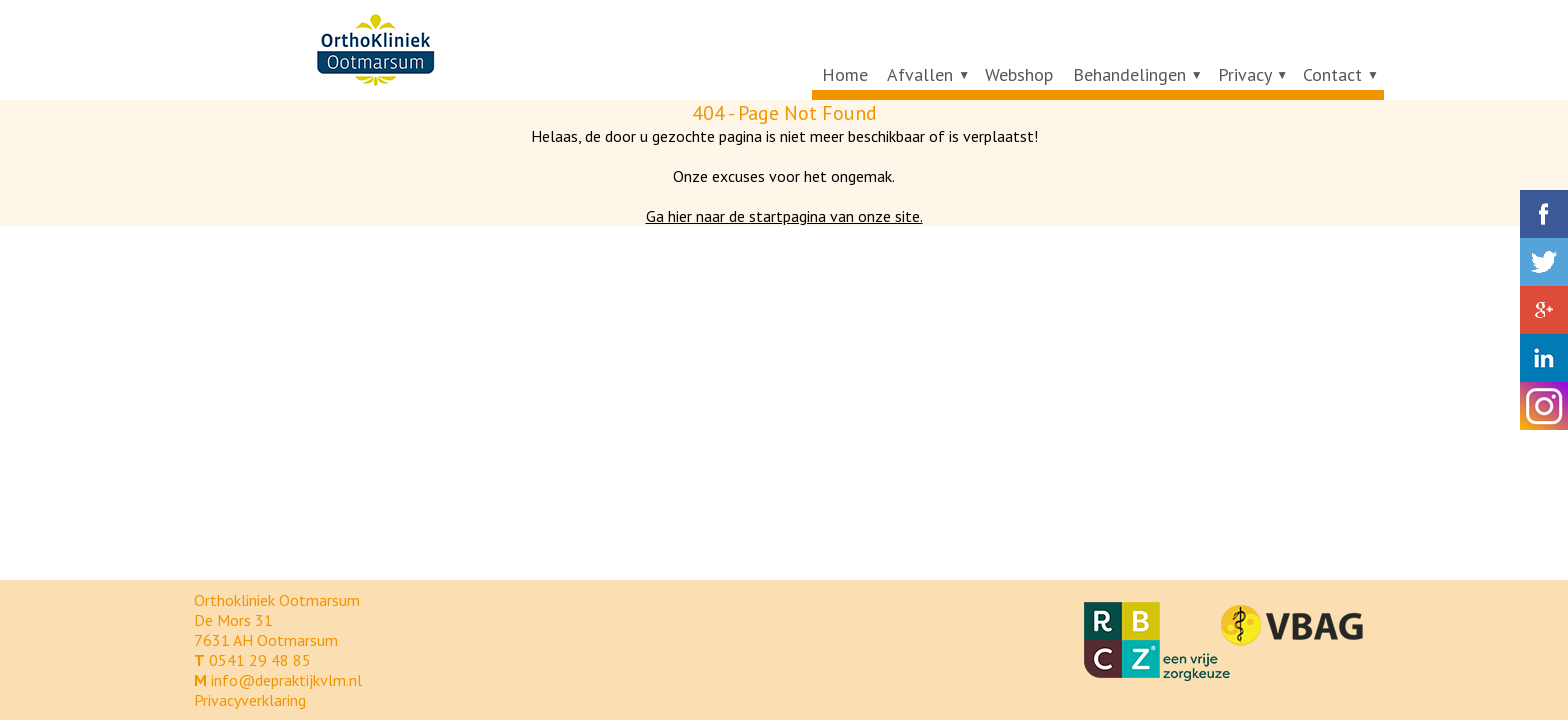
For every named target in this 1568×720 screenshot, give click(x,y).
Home (845, 74)
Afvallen (920, 74)
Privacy (1245, 74)
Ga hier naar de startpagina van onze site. (784, 216)
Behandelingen (1129, 74)
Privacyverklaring (250, 700)
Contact (1332, 74)
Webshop (1019, 74)
